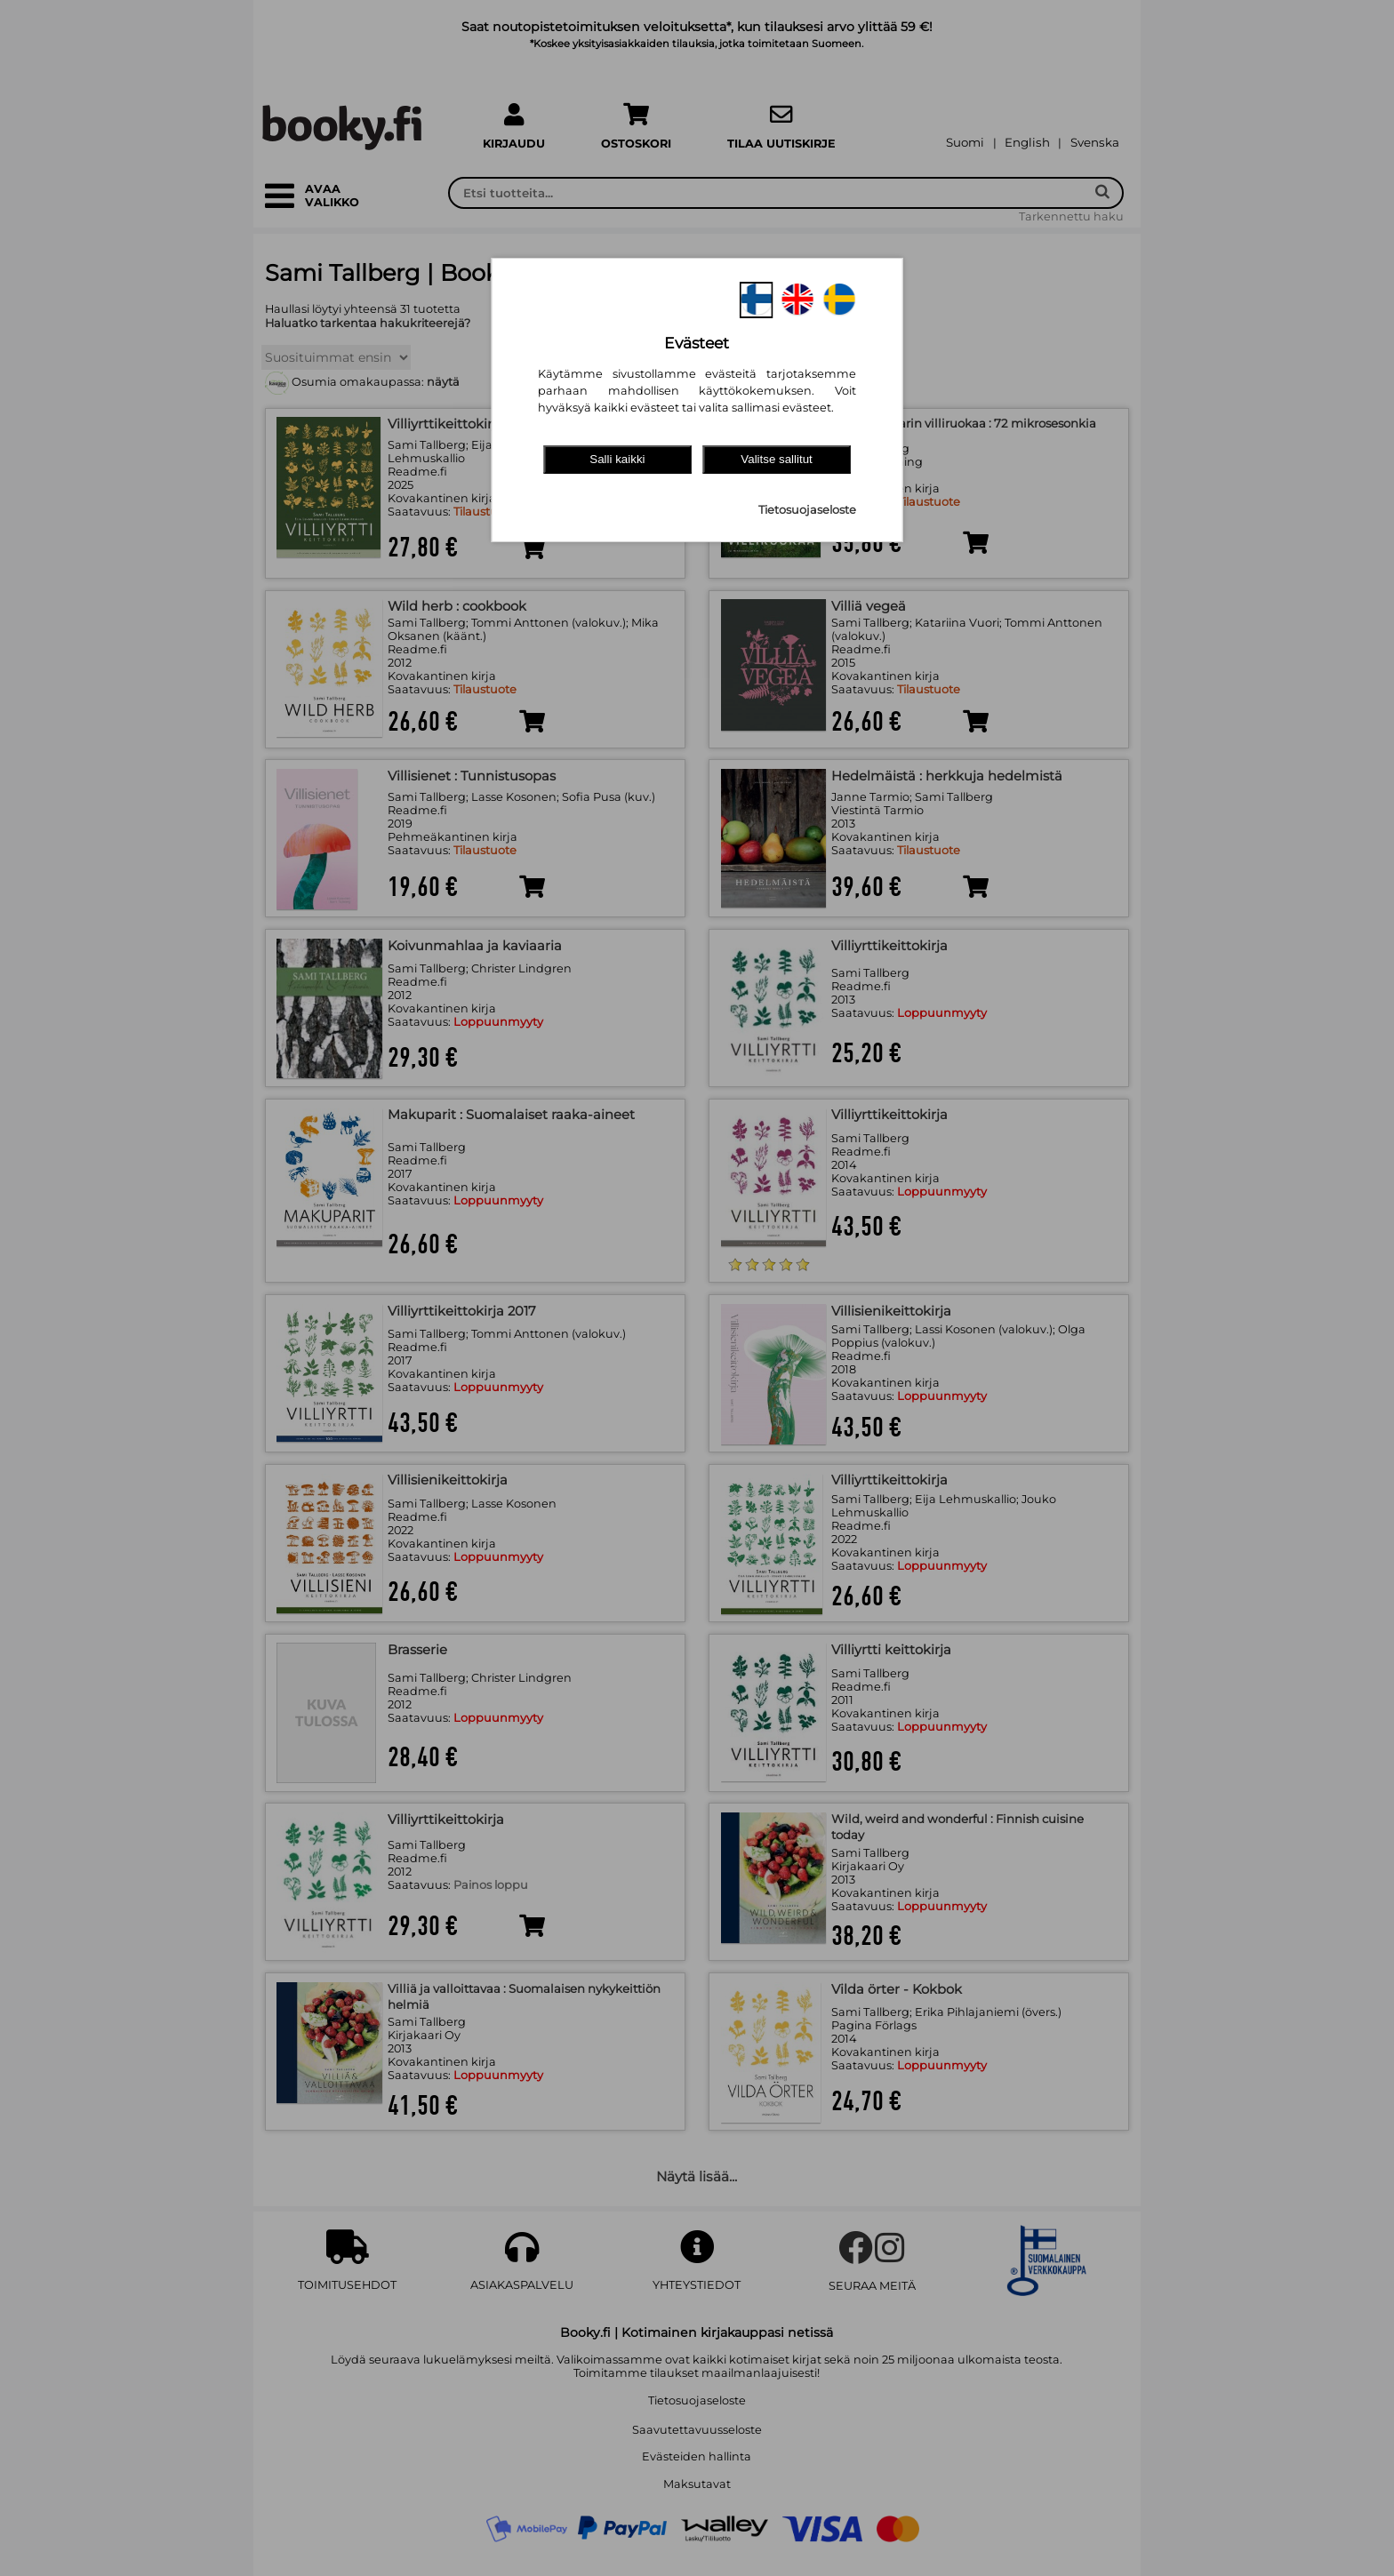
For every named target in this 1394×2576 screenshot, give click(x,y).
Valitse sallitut (777, 459)
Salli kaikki (617, 459)
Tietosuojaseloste (807, 509)
